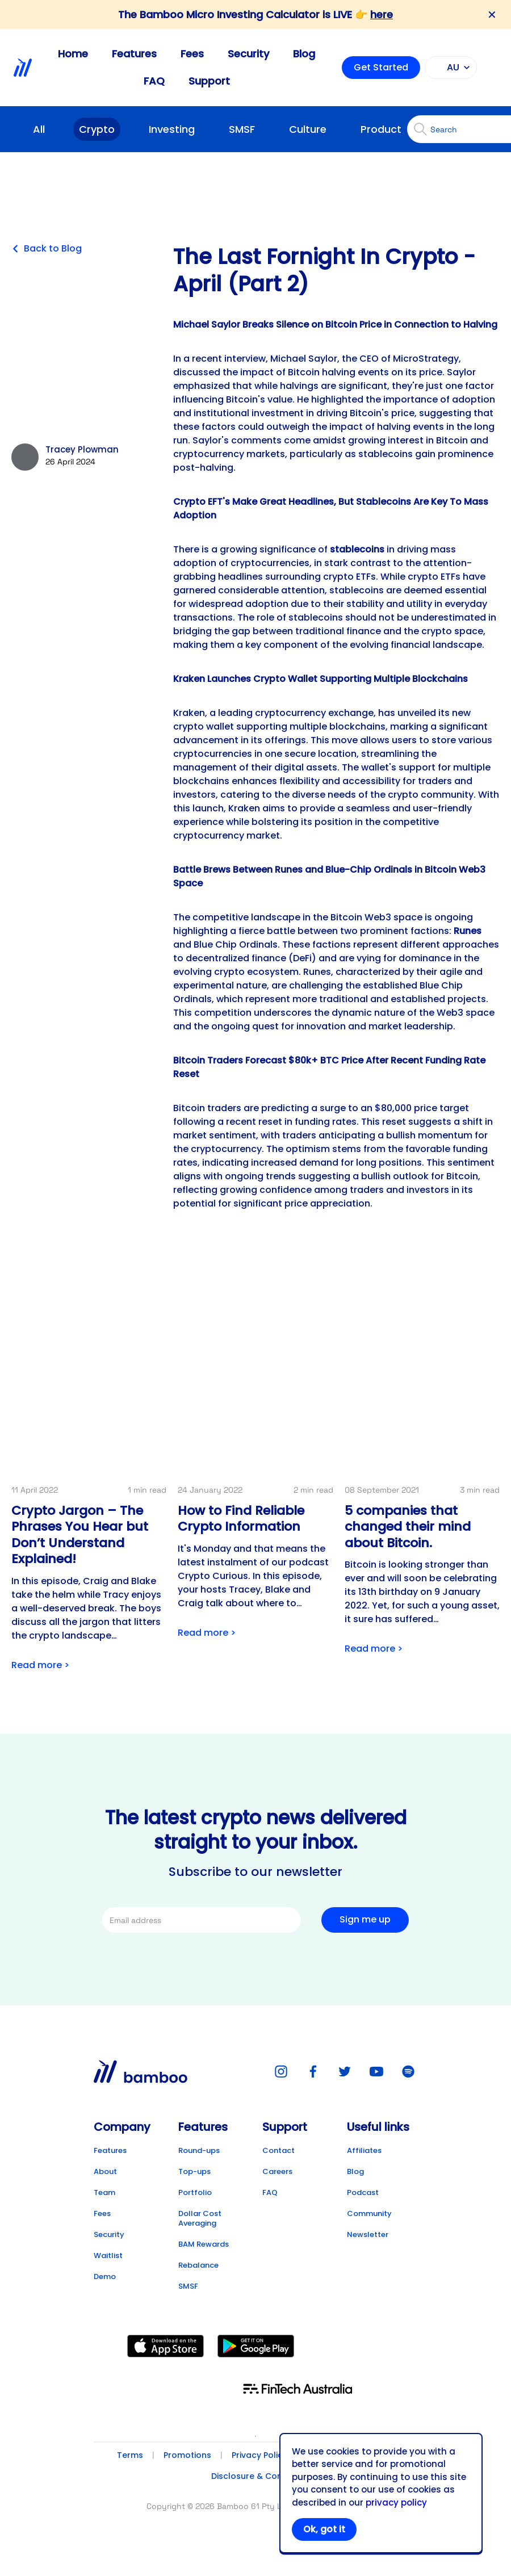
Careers (277, 2171)
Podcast (363, 2192)
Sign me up (365, 1919)
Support (209, 81)
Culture (307, 129)
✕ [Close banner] (492, 15)
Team (104, 2192)
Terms (130, 2455)
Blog (304, 54)
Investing (172, 129)
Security (248, 54)
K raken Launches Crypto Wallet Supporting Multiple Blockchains (320, 678)
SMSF (242, 129)
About (105, 2171)
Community (369, 2213)
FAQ (154, 81)
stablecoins (357, 549)
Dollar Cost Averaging (199, 2218)
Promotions (187, 2455)
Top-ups (194, 2171)
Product (381, 129)
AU (449, 67)
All (39, 129)
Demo (105, 2276)
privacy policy (396, 2502)
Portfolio (195, 2192)
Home (73, 54)
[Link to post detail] (88, 1499)
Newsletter (367, 2234)
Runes (467, 930)
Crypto (97, 129)
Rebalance (198, 2265)
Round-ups (199, 2150)
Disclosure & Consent (255, 2476)
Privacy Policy (259, 2455)
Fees (192, 54)
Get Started (381, 67)
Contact (278, 2150)
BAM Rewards (203, 2244)
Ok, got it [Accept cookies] (324, 2529)
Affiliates (364, 2150)
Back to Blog (46, 249)
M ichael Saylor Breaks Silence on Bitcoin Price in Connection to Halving (335, 324)
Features (134, 54)
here (381, 14)
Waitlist (108, 2255)
